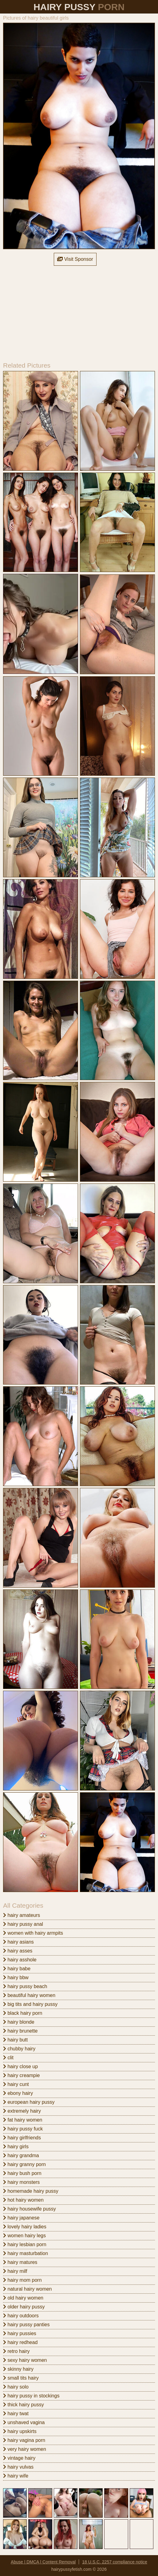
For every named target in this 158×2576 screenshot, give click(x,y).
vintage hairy (19, 2458)
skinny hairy (18, 2369)
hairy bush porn (22, 2173)
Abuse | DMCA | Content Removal (43, 2561)
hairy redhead (20, 2342)
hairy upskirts (20, 2431)
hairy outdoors (21, 2315)
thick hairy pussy (23, 2404)
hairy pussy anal (23, 1924)
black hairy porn (22, 2013)
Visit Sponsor (75, 259)
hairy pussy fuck (23, 2128)
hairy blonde (18, 2022)
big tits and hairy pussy (30, 2004)
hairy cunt (16, 2084)
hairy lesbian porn (24, 2244)
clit (8, 2057)
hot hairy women (23, 2200)
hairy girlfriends (22, 2137)
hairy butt (15, 2039)
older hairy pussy (24, 2306)
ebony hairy (18, 2093)
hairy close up (20, 2066)
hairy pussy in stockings (31, 2395)
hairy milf (15, 2271)
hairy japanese (21, 2217)
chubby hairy (19, 2048)
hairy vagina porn (24, 2440)
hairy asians (18, 1942)
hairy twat (16, 2413)
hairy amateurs (21, 1915)
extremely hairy (22, 2111)
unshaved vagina (24, 2422)
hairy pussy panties (26, 2324)
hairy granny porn (24, 2164)
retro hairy (16, 2351)
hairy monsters (21, 2182)
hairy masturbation (25, 2253)
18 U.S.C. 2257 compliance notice (114, 2561)
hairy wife (15, 2475)
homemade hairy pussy (30, 2191)
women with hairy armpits (33, 1933)
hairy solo (16, 2386)
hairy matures (20, 2262)
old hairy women (23, 2297)
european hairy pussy (28, 2102)
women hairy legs (24, 2235)
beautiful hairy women (29, 1995)
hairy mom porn (22, 2280)
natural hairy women (27, 2289)
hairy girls (16, 2146)
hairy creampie (21, 2075)
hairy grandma (21, 2155)
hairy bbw (16, 1977)
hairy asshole (20, 1959)
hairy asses (17, 1950)
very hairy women (24, 2449)
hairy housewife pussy (29, 2208)
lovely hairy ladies (24, 2226)
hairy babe (16, 1968)
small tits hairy (21, 2378)
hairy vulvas (18, 2467)
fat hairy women (22, 2119)
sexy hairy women (25, 2360)
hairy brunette (20, 2030)
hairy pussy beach (25, 1986)
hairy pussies (19, 2333)
